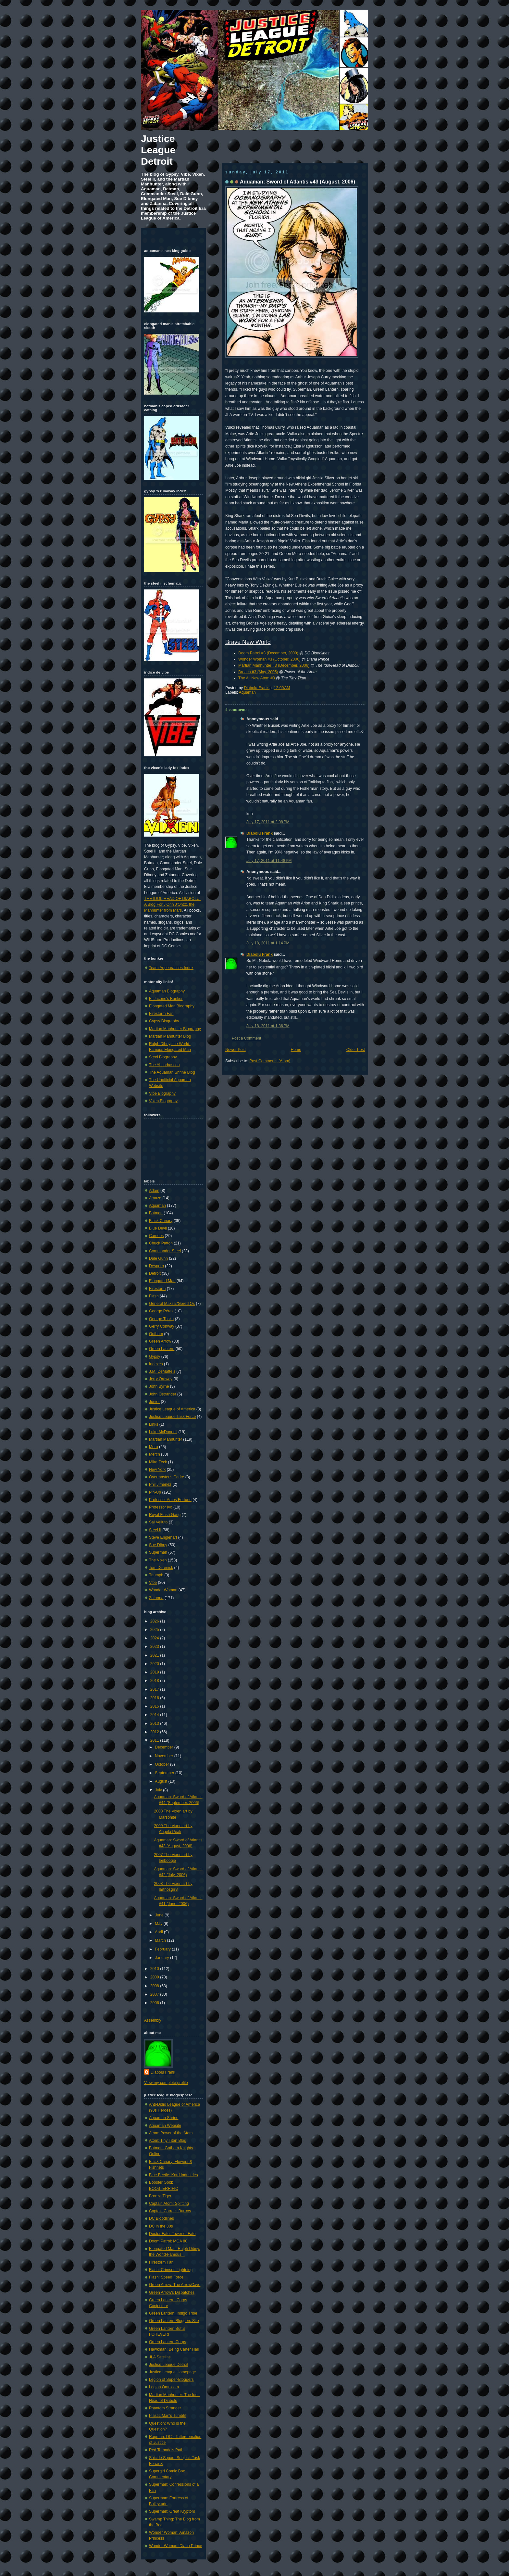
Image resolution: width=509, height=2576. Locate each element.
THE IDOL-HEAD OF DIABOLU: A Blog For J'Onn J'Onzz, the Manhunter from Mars (172, 904)
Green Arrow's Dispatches (171, 2292)
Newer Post (235, 1049)
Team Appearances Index (171, 968)
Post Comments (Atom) (269, 1061)
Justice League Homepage (172, 2372)
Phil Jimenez (160, 1484)
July (159, 1790)
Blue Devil (158, 1228)
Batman (156, 1213)
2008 (155, 1986)
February (163, 1949)
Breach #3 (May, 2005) (258, 672)
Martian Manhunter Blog (170, 1036)
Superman (158, 1552)
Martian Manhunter (165, 1439)
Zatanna (156, 1598)
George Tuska (161, 1319)
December (164, 1747)
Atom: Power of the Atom (170, 2133)
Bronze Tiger (160, 2196)
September (165, 1773)
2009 (155, 1977)
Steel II (155, 1530)
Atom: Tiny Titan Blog (167, 2140)
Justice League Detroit (158, 150)
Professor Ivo (160, 1507)
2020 (155, 1663)
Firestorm (157, 1288)
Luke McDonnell (163, 1432)
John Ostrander (162, 1394)
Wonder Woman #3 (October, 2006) (269, 659)
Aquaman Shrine (163, 2117)
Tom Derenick (161, 1567)
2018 (155, 1680)
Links (153, 1424)
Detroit (155, 1273)
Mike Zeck (158, 1462)
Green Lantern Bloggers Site (174, 2320)
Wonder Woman (163, 1590)
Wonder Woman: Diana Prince (175, 2546)
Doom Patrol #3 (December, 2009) (268, 653)
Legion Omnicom (164, 2387)
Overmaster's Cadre (166, 1477)
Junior (154, 1401)
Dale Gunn (158, 1258)
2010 (155, 1968)
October (162, 1764)
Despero (156, 1266)
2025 (155, 1629)
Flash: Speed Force (166, 2277)
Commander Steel (165, 1251)
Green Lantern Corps (167, 2342)
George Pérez (161, 1311)
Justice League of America (172, 1409)
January (162, 1957)
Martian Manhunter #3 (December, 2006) (273, 665)
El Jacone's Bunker (166, 998)
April (159, 1932)
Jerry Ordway (160, 1379)
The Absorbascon (164, 1065)
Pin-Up (155, 1492)
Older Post (355, 1049)
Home (296, 1049)
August (161, 1781)
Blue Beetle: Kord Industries (173, 2175)
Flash (154, 1296)
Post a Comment (246, 1038)
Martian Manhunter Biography (175, 1029)
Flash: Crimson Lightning (170, 2269)
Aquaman (247, 692)
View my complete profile (166, 2082)
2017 (155, 1689)
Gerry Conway (161, 1326)
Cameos (156, 1235)
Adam (154, 1190)
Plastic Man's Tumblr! (167, 2415)
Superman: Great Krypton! (172, 2511)
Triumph (156, 1575)
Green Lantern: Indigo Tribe (173, 2313)
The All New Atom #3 (256, 678)
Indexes (156, 1364)
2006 (155, 2003)
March (161, 1940)
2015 (155, 1706)
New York (157, 1469)
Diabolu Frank (256, 688)
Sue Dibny (158, 1545)
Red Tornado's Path (166, 2450)
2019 (155, 1672)
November (164, 1756)
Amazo (155, 1198)
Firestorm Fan (161, 1013)
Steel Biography (163, 1057)
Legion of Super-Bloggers (171, 2379)
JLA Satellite (160, 2357)
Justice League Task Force (172, 1416)
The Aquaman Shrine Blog (172, 1072)
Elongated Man (162, 1281)
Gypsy (154, 1356)
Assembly (152, 2020)
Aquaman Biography (167, 991)
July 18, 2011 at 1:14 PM (268, 943)
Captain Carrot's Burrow (170, 2211)
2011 (155, 1740)
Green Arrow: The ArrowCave (174, 2284)
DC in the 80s (161, 2226)
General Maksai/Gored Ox (172, 1303)
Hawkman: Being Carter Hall (174, 2349)
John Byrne (159, 1386)
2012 (155, 1732)
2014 (155, 1714)
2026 (155, 1621)
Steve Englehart (163, 1537)
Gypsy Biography (164, 1021)
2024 (155, 1638)
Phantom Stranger (165, 2408)
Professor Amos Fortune (170, 1499)
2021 (155, 1655)
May (159, 1923)
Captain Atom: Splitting (169, 2203)
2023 (155, 1646)
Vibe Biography (162, 1093)
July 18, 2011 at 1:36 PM (268, 1026)
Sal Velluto (158, 1522)
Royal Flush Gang (164, 1514)
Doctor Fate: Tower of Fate (172, 2233)
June (160, 1915)
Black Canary (160, 1221)
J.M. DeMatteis (162, 1371)
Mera (153, 1447)
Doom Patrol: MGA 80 (168, 2241)
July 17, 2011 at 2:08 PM (268, 822)
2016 (155, 1698)
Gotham (156, 1334)
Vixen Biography (163, 1101)
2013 (155, 1723)
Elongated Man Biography (171, 1006)
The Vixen (158, 1560)
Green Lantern (161, 1348)
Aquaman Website (165, 2125)
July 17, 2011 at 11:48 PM (269, 860)
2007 (155, 1994)
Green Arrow (160, 1341)
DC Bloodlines (161, 2218)
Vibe (153, 1582)
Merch (154, 1454)
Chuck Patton (161, 1243)
